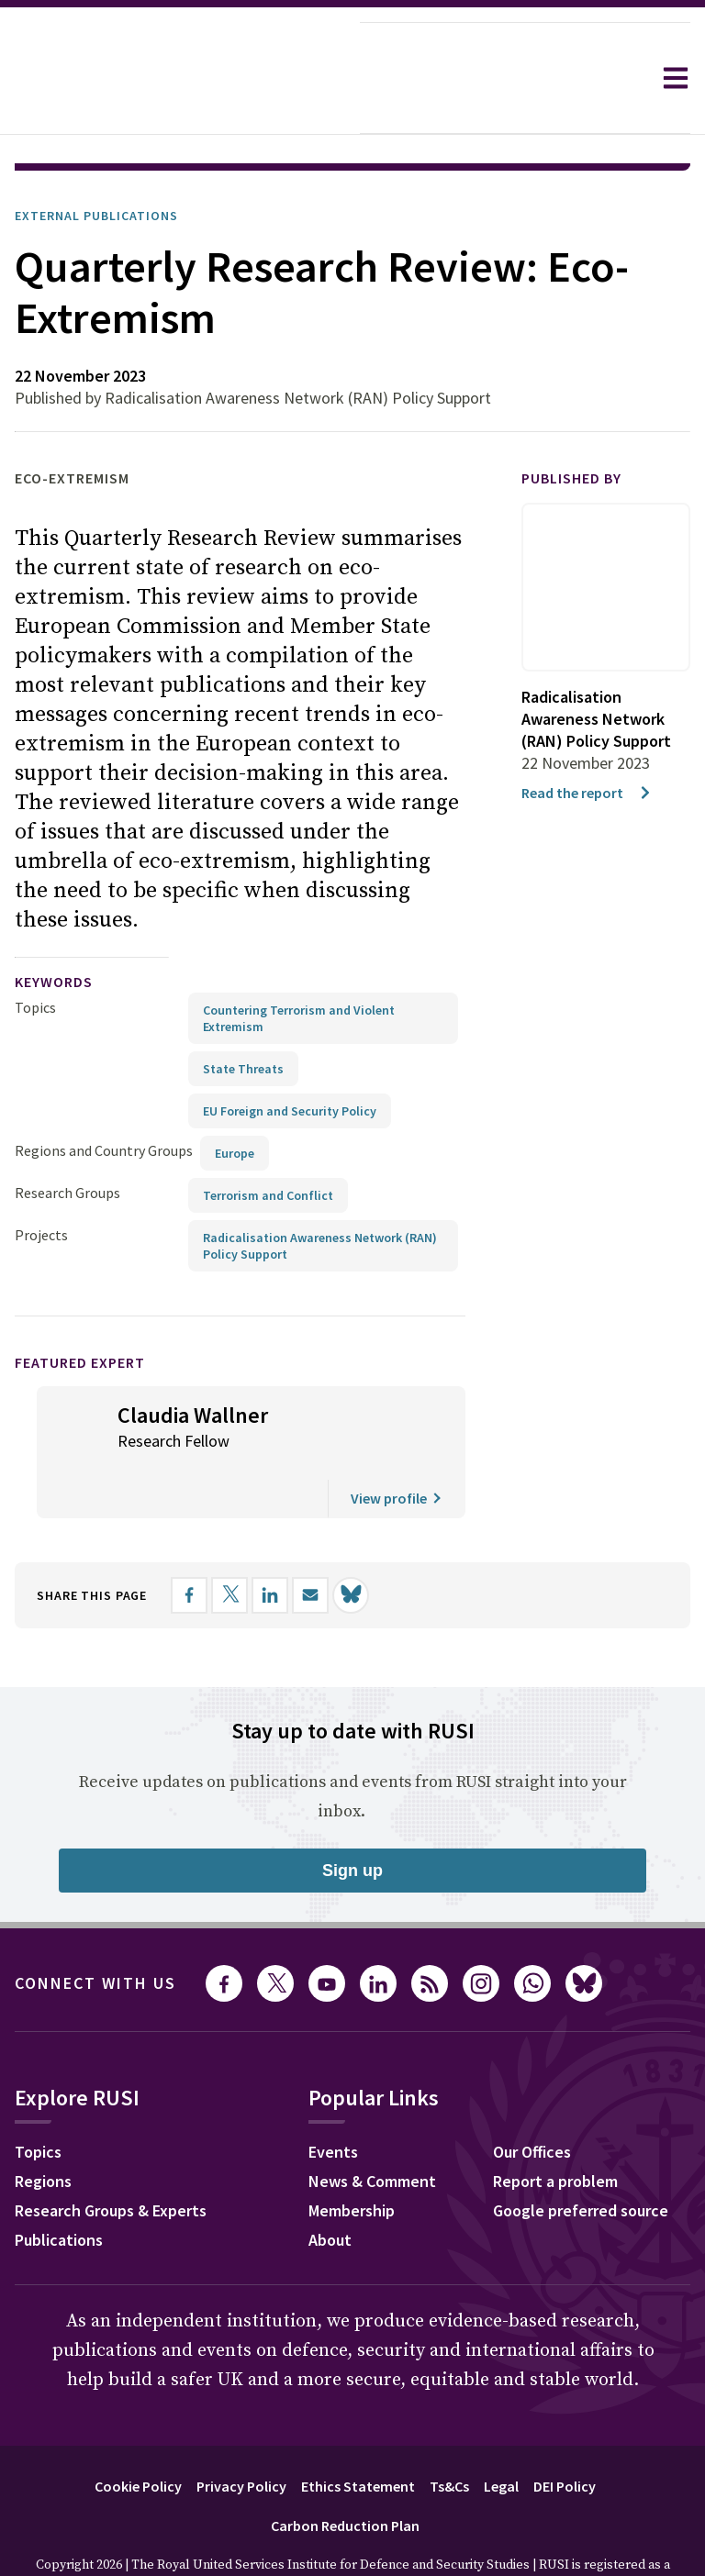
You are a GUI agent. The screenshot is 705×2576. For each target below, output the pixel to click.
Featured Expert (80, 1311)
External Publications (96, 164)
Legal (501, 2435)
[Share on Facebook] (189, 1544)
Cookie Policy (138, 2435)
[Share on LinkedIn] (270, 1544)
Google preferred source (580, 2159)
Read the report (587, 741)
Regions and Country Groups (104, 1099)
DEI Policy (564, 2435)
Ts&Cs (449, 2435)
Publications (59, 2188)
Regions (43, 2129)
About (330, 2188)
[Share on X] (229, 1544)
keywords (54, 930)
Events (333, 2100)
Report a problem (555, 2129)
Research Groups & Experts (111, 2159)
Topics (35, 956)
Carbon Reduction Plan (345, 2474)
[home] (180, 78)
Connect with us (95, 1931)
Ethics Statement (358, 2435)
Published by (571, 426)
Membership (351, 2159)
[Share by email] (310, 1544)
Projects (41, 1183)
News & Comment (372, 2129)
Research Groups (67, 1141)
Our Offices (532, 2100)
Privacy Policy (241, 2435)
